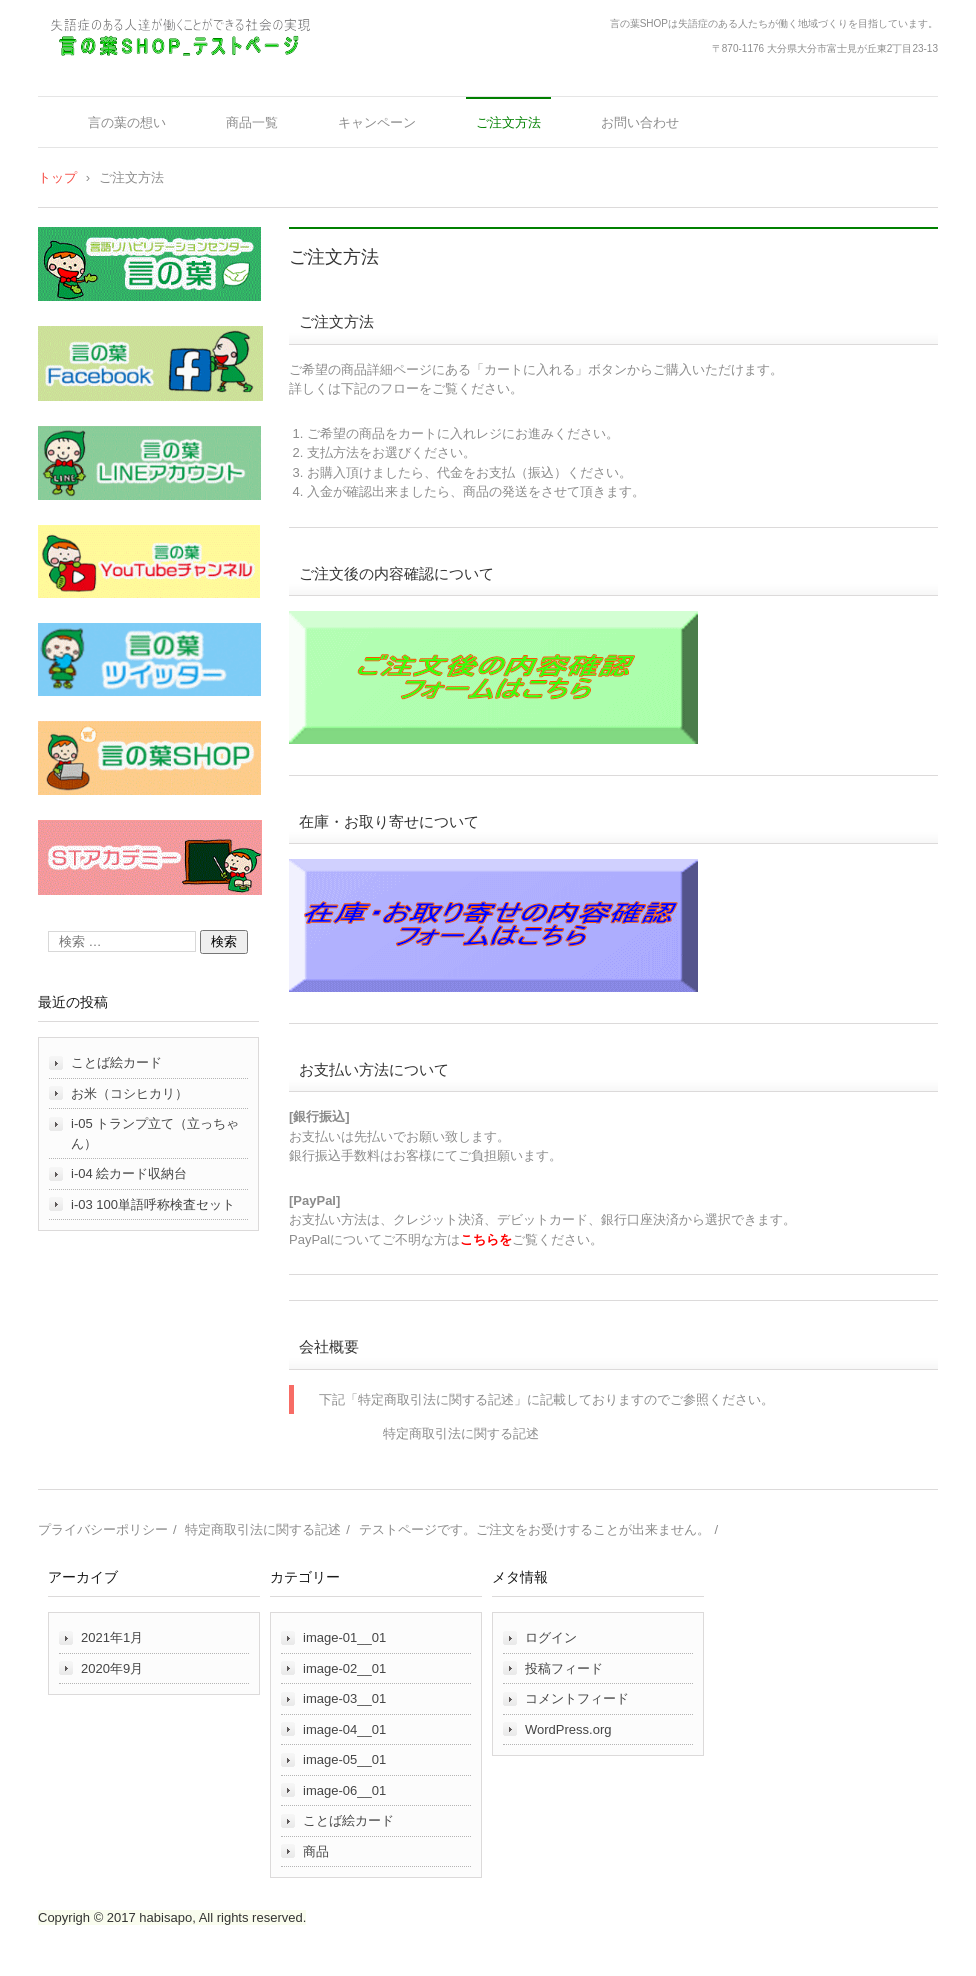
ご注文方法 (508, 122)
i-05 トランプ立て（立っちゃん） (155, 1133)
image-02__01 (344, 1668)
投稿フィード (564, 1668)
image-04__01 (344, 1729)
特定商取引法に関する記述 (461, 1433)
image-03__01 (344, 1698)
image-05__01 (344, 1759)
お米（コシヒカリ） (129, 1093)
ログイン (551, 1637)
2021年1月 (112, 1637)
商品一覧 (252, 122)
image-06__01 (344, 1790)
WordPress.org (568, 1729)
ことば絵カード (116, 1062)
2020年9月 (112, 1668)
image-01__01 (344, 1637)
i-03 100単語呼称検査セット (153, 1204)
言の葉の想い (127, 122)
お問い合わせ (640, 122)
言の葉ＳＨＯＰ (107, 72)
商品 (316, 1851)
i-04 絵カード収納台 (129, 1173)
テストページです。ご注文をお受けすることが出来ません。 (534, 1529)
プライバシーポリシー (103, 1529)
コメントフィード (577, 1698)
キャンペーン (377, 122)
